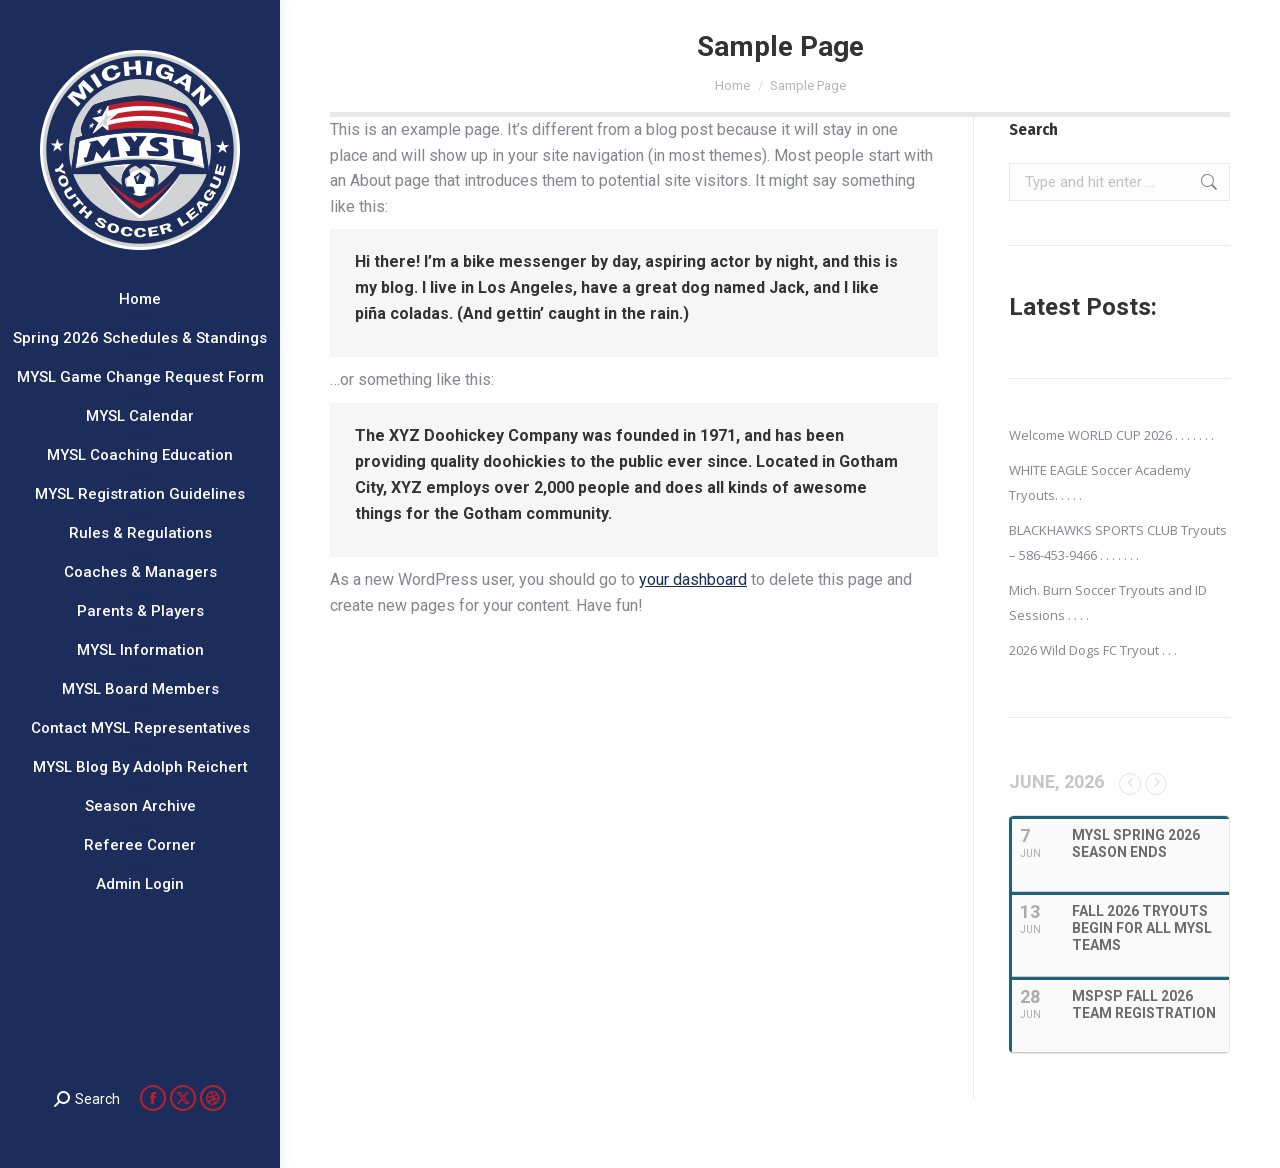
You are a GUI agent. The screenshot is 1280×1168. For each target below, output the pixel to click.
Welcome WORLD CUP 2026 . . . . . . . (1111, 435)
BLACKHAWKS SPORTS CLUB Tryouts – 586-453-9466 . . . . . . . (1118, 542)
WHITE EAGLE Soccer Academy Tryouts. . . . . (1100, 482)
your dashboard (693, 579)
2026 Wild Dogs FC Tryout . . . (1093, 650)
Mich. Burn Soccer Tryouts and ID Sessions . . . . (1108, 602)
